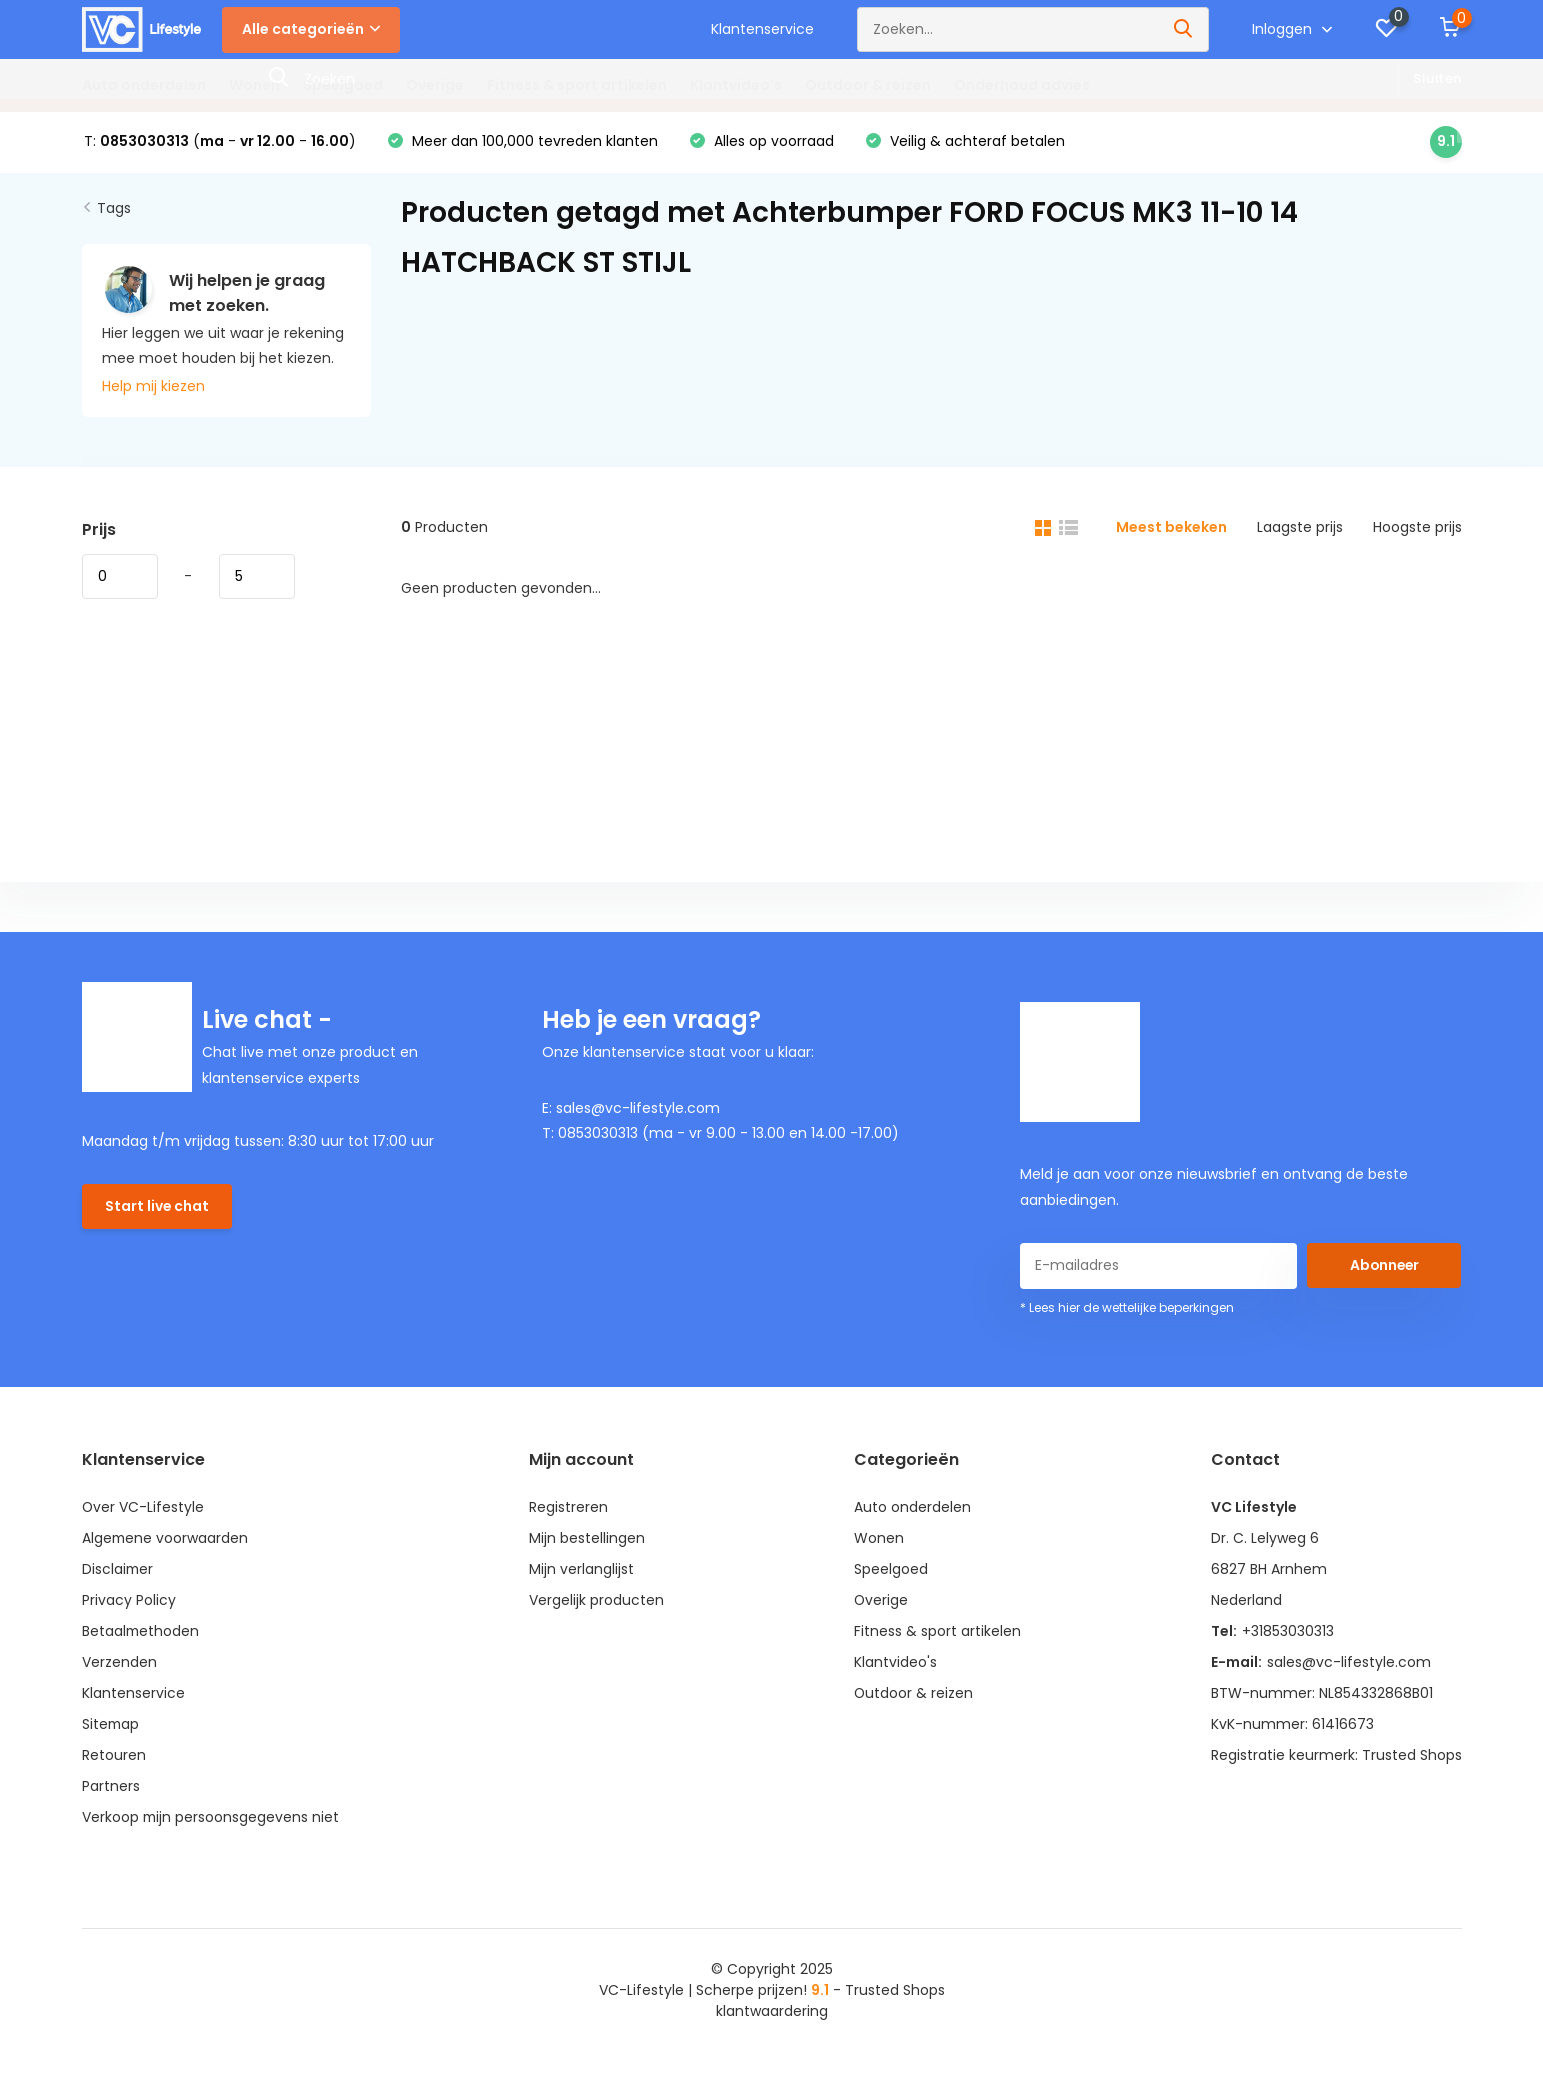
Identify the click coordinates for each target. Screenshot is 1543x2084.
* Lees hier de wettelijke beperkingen (1127, 1308)
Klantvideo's (736, 85)
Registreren (569, 1508)
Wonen (254, 85)
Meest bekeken (1171, 528)
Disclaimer (118, 1570)
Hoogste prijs (1417, 528)
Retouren (114, 1756)
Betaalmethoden (141, 1632)
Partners (111, 1787)
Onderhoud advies (1022, 85)
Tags (114, 209)
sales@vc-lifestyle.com (1348, 1663)
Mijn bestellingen (588, 1539)
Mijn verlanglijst (582, 1570)
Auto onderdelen (144, 85)
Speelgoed (343, 85)
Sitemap (111, 1725)
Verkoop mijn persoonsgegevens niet (211, 1818)
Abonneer (1384, 1266)
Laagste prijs (1300, 528)
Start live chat (157, 1207)
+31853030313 (1287, 1632)
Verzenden (119, 1663)
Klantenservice (762, 29)
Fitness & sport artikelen (577, 85)
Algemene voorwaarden (166, 1539)
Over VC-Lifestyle (143, 1508)
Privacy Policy (129, 1601)
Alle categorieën (311, 29)
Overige (435, 85)
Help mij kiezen (153, 387)
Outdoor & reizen (868, 85)
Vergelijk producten (597, 1601)
